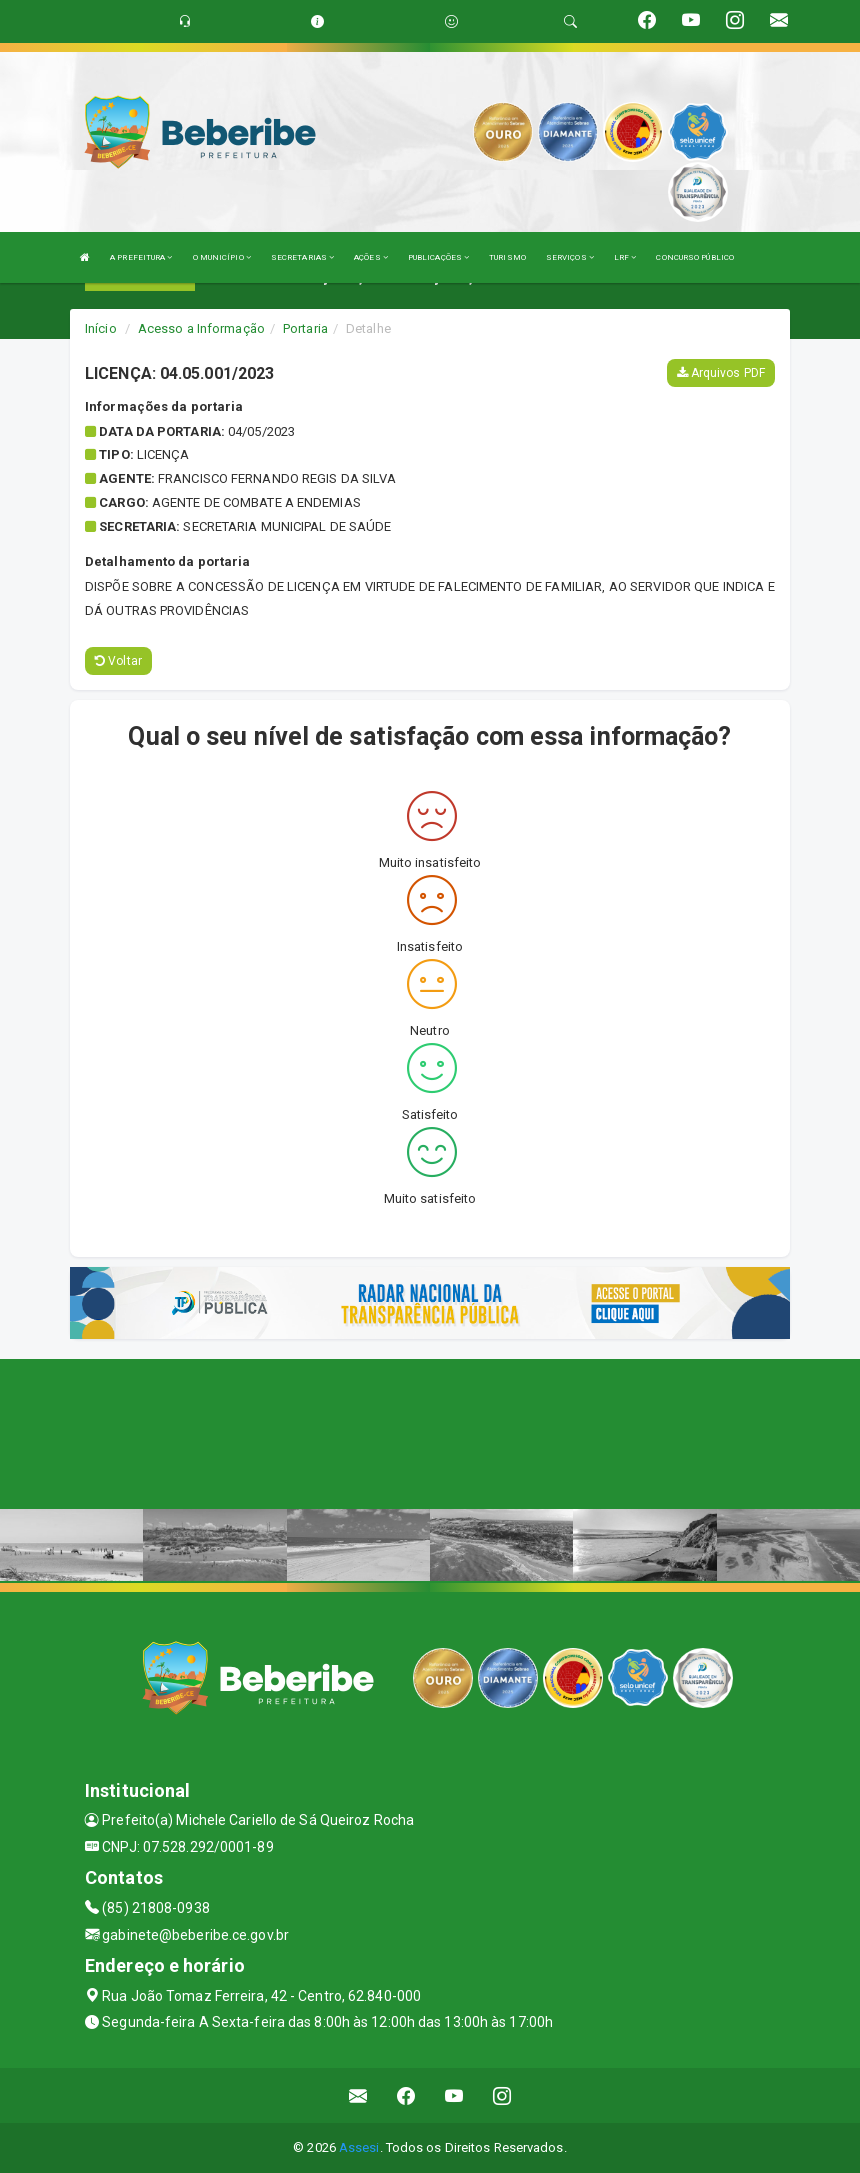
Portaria (305, 328)
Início (101, 328)
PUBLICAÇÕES (438, 257)
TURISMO (507, 257)
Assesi (359, 2147)
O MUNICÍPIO (222, 257)
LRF (625, 257)
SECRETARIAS (302, 257)
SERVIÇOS (570, 257)
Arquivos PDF (721, 373)
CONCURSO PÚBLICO (695, 257)
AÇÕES (371, 257)
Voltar (118, 661)
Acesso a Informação (201, 328)
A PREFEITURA (141, 257)
